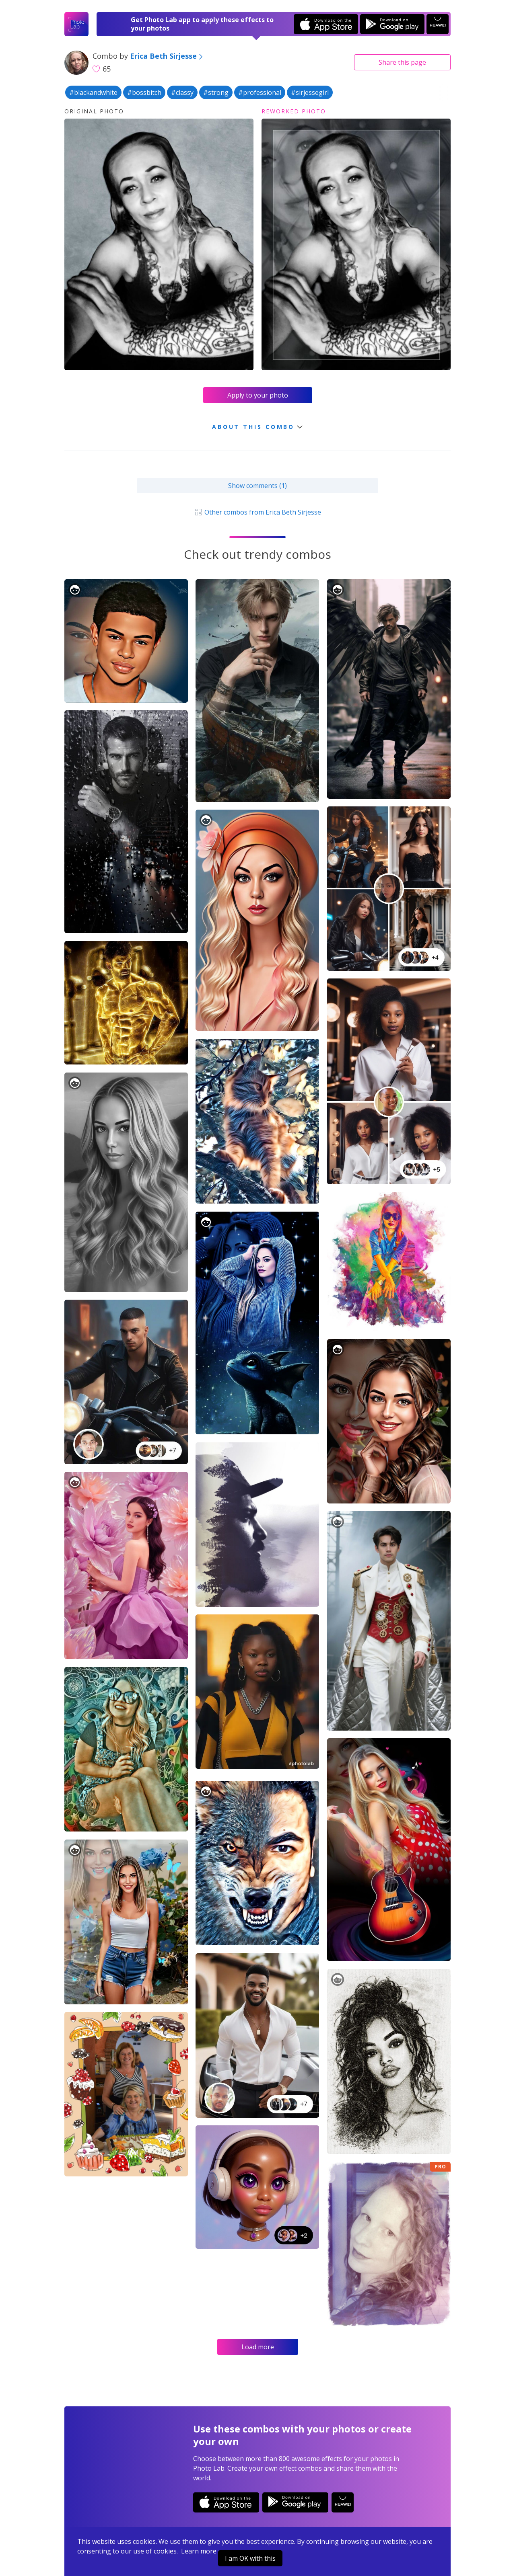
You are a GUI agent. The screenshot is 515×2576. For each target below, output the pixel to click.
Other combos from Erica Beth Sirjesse (257, 512)
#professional (259, 92)
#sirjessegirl (310, 92)
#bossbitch (144, 92)
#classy (182, 92)
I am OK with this (250, 2558)
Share (402, 62)
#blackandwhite (93, 92)
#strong (216, 92)
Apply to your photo (257, 395)
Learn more (198, 2551)
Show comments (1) (257, 485)
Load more (257, 2346)
